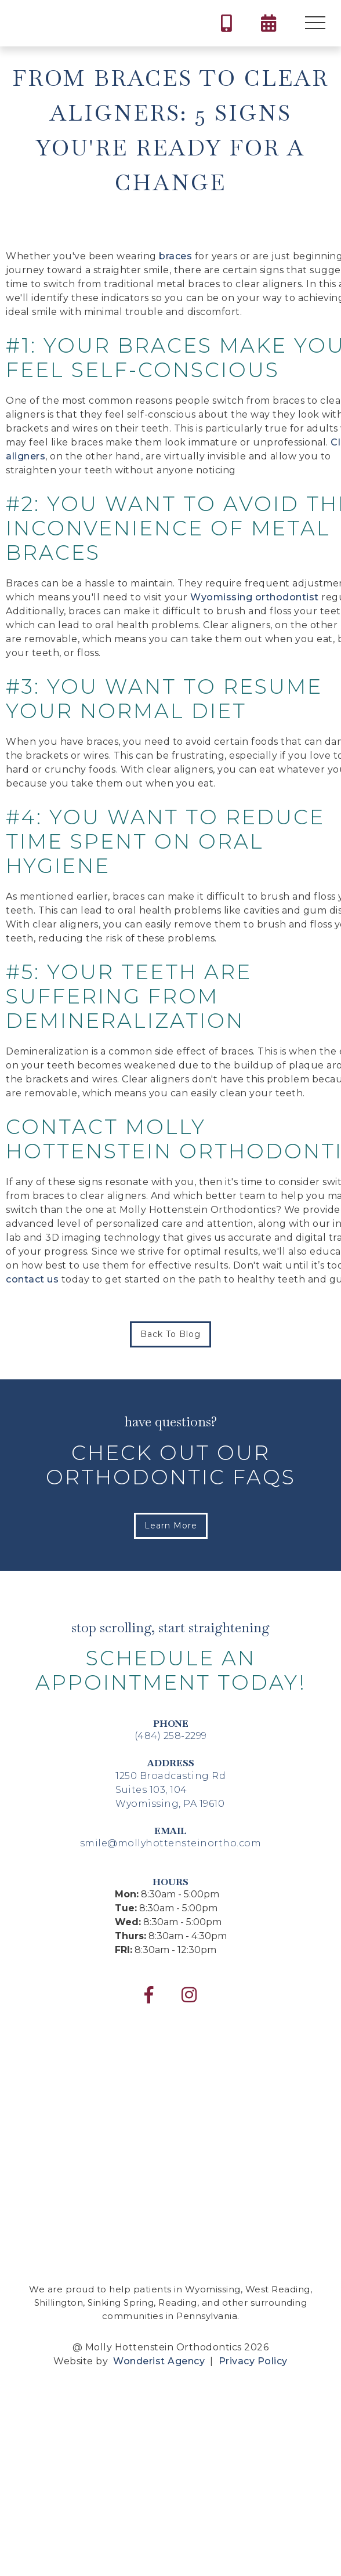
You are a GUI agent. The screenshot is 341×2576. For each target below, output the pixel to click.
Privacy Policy (252, 2361)
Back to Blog (170, 1334)
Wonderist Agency (159, 2361)
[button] (315, 23)
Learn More (170, 1525)
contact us (32, 1279)
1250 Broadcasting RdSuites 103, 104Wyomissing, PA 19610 (170, 1789)
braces (175, 256)
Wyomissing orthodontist (254, 597)
